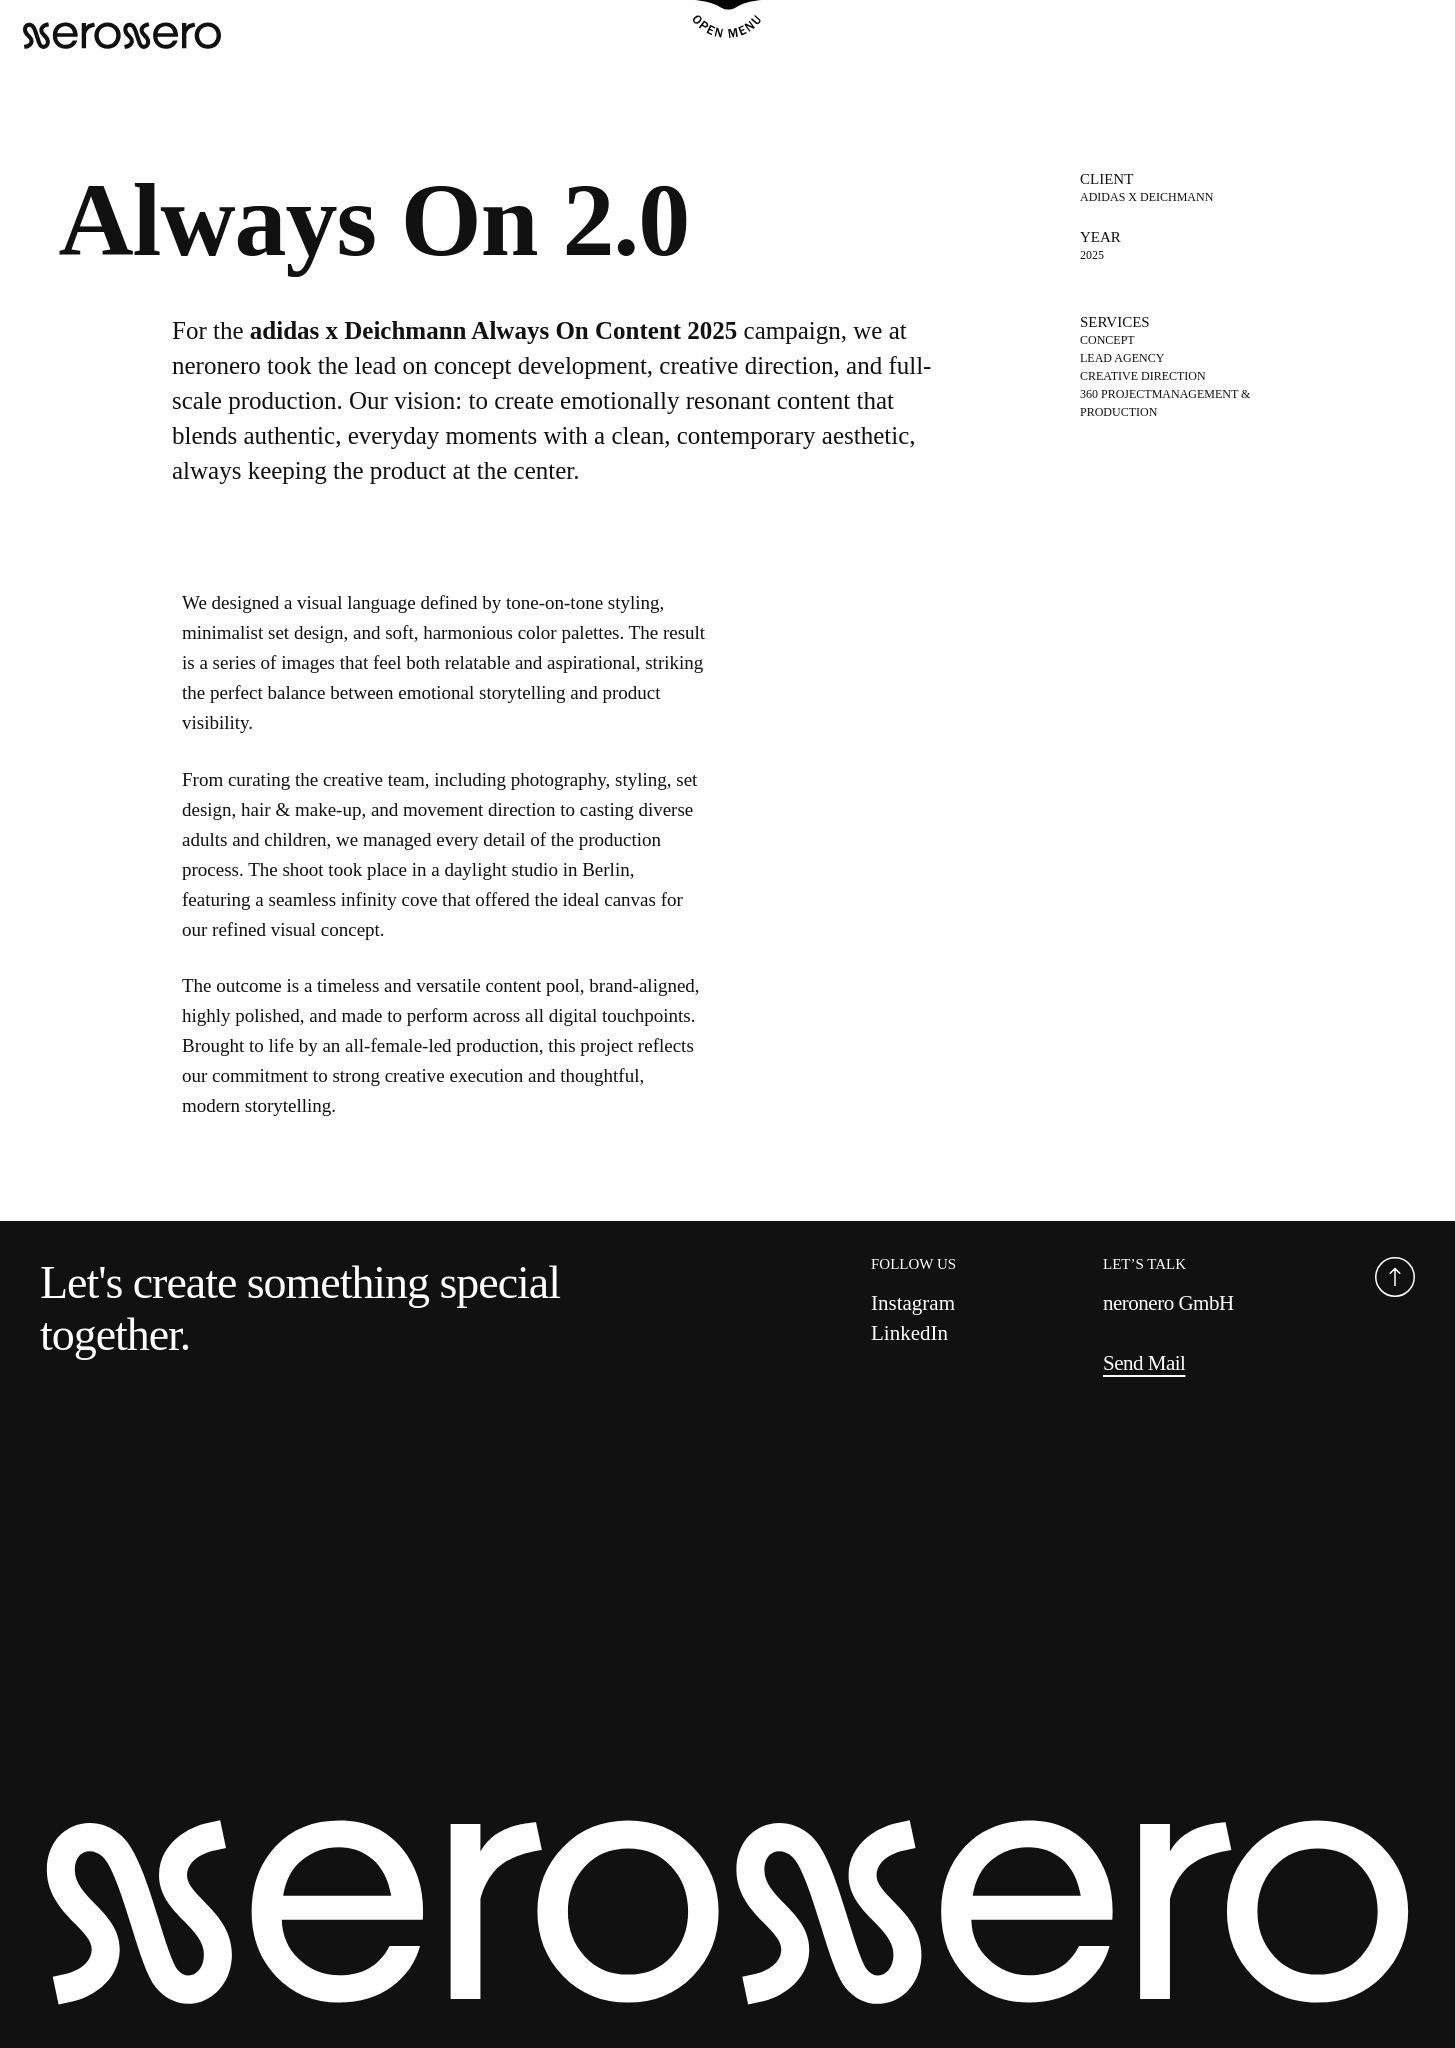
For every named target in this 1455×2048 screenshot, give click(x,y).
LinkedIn (909, 1333)
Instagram (913, 1303)
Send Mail (1144, 1363)
